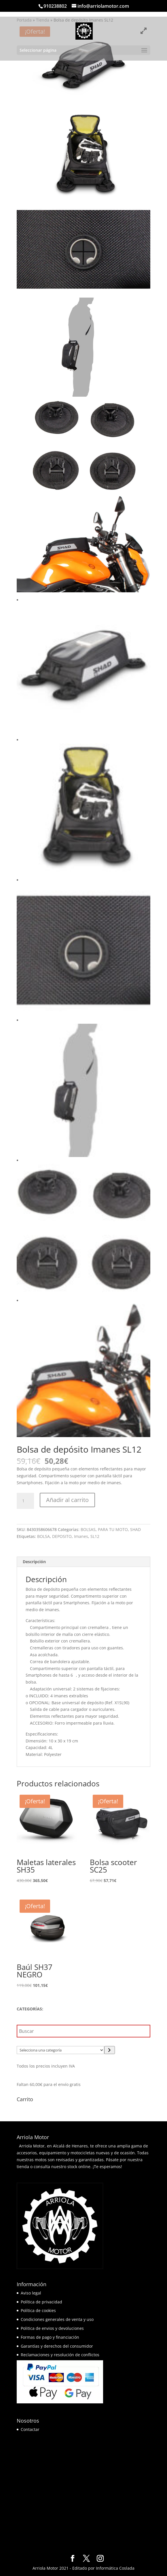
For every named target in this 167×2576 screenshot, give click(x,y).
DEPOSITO (62, 1536)
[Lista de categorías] (60, 2050)
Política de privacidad (41, 2302)
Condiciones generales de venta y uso (57, 2319)
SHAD (135, 1529)
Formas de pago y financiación (50, 2337)
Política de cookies (38, 2310)
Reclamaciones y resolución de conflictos (60, 2354)
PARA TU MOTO (113, 1529)
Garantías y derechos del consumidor (57, 2346)
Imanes (81, 1536)
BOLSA (43, 1536)
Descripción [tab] (34, 1561)
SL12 (94, 1536)
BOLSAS (88, 1529)
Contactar (30, 2429)
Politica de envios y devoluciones (52, 2328)
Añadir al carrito (67, 1500)
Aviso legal (31, 2293)
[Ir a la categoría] (109, 2050)
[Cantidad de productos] (25, 1501)
